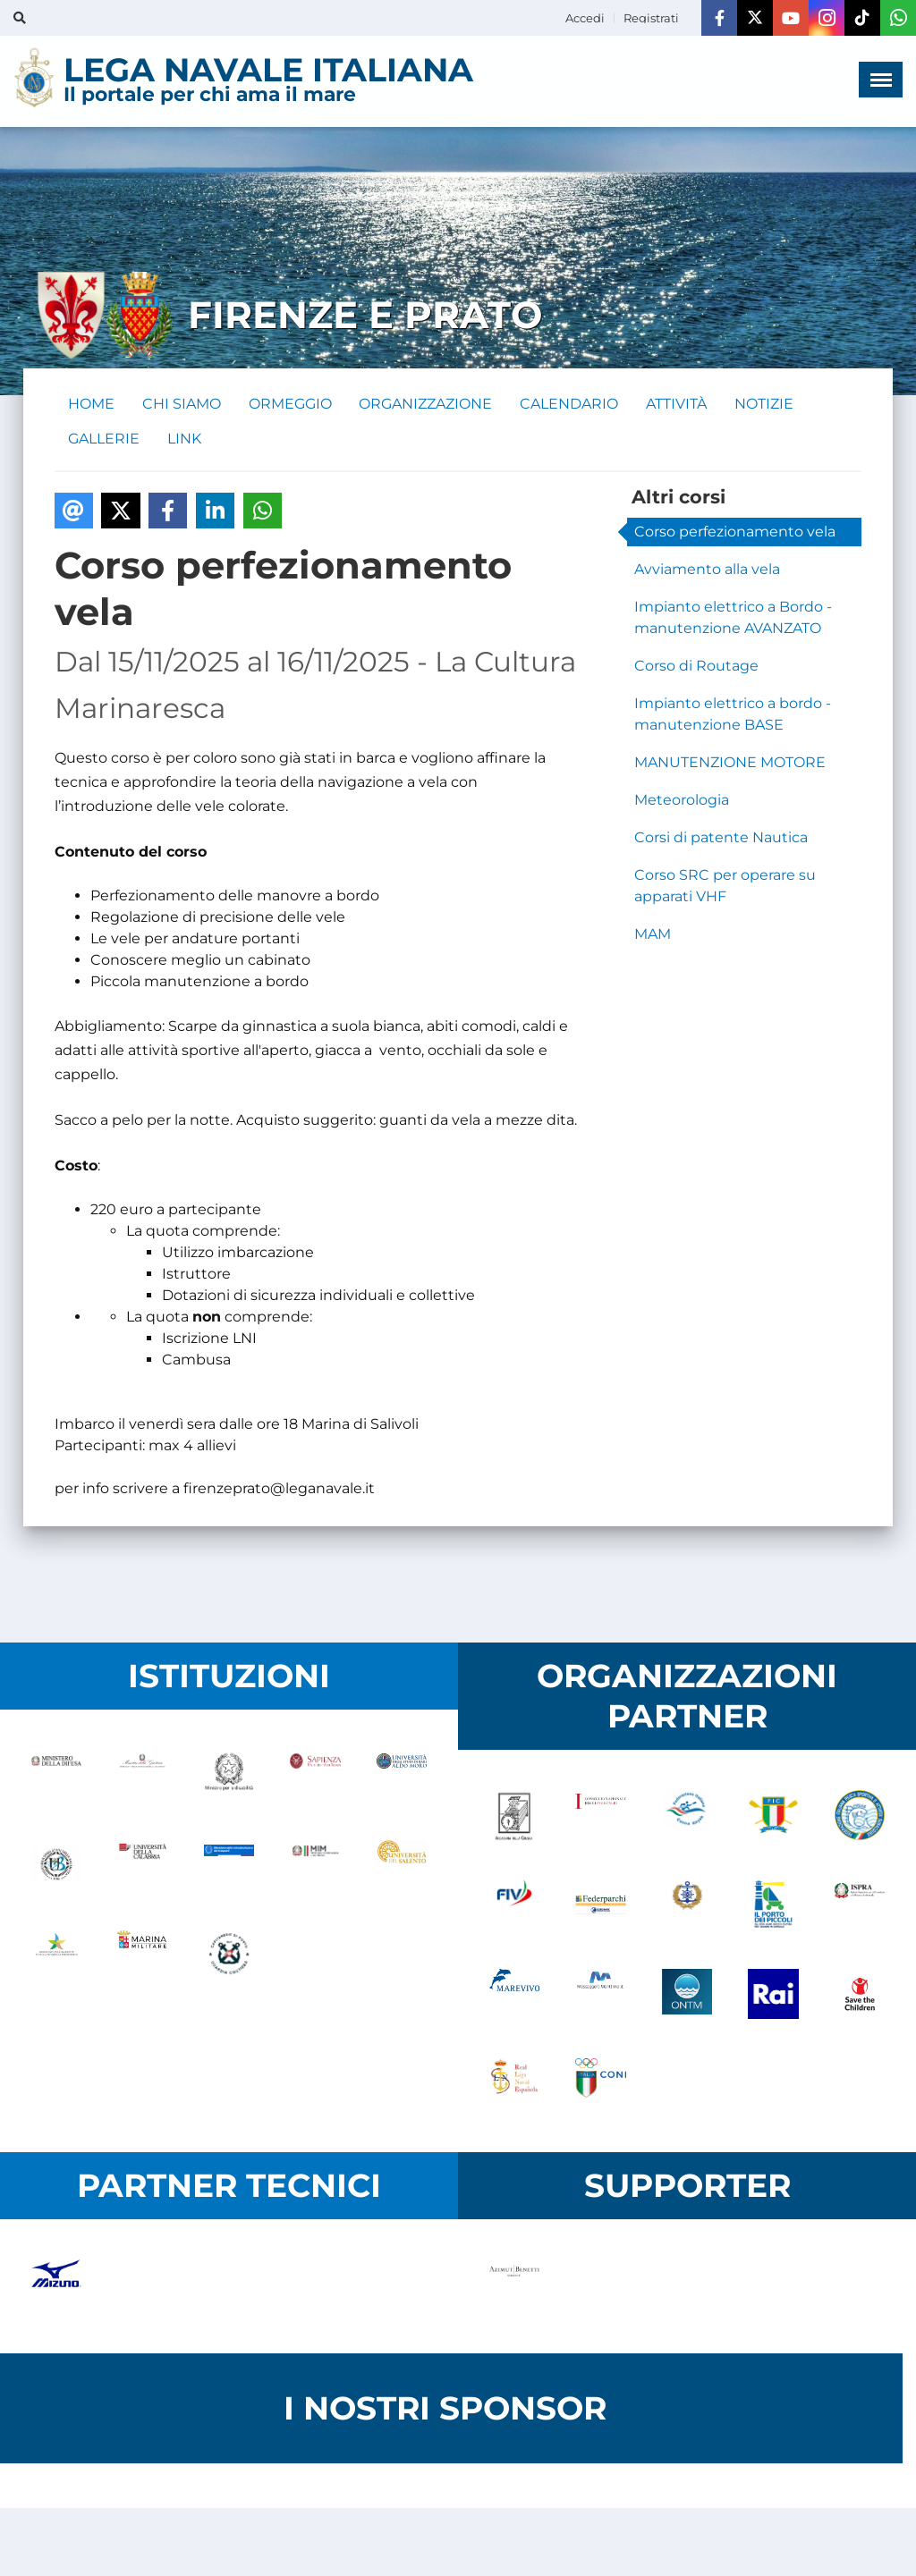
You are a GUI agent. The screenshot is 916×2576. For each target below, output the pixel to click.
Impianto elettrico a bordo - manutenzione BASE (732, 715)
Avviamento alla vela (707, 570)
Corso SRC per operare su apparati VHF (725, 886)
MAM (652, 934)
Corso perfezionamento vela (734, 532)
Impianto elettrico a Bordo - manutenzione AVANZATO (733, 618)
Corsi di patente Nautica (721, 838)
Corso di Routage (696, 666)
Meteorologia (681, 800)
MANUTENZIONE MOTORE (730, 763)
